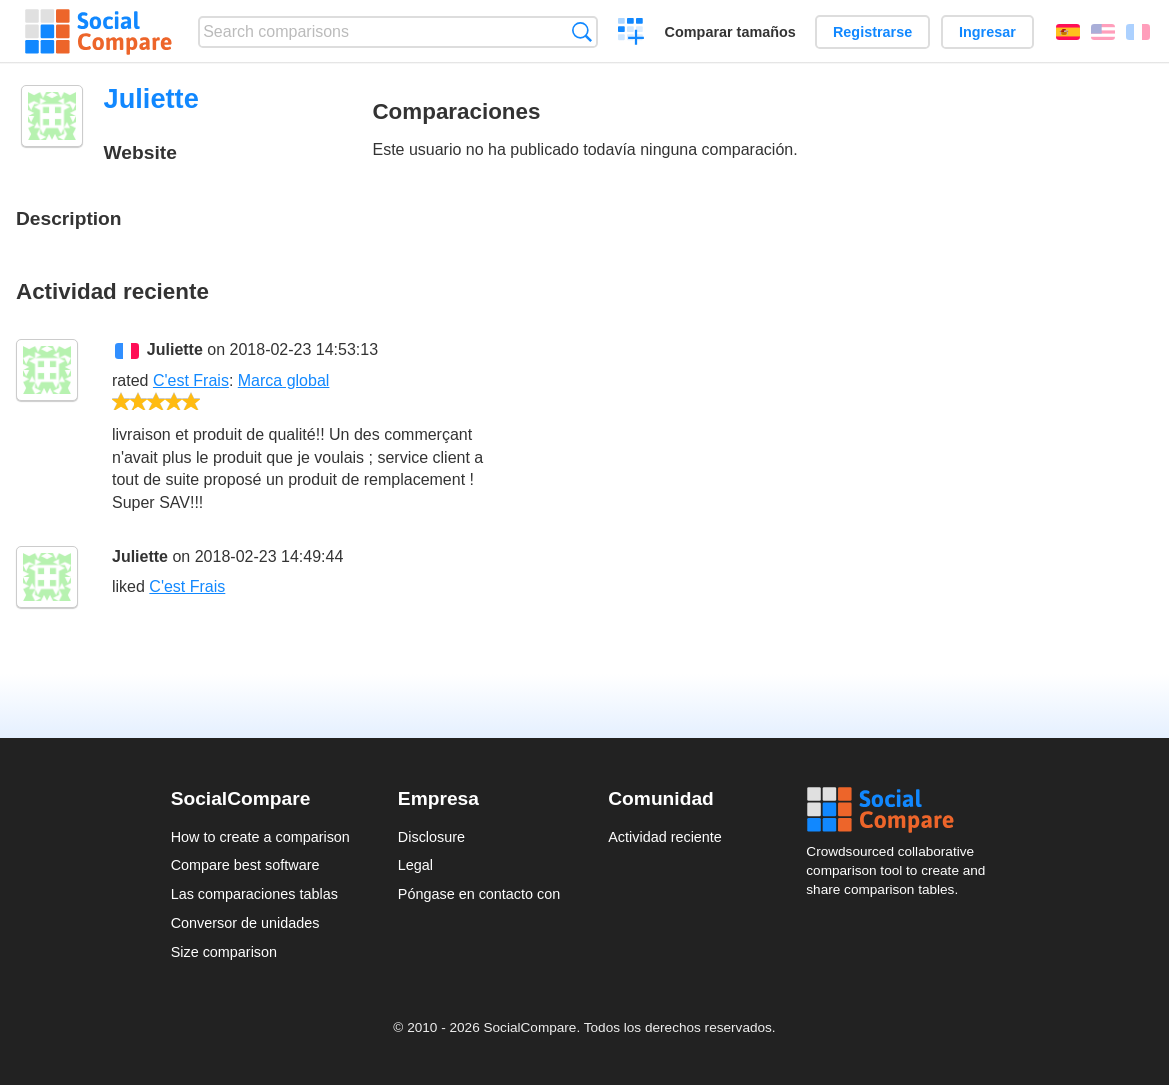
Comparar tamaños (730, 32)
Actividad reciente (665, 837)
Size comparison (224, 952)
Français (1138, 32)
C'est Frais (191, 380)
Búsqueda (581, 31)
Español (1068, 32)
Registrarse (872, 32)
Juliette (175, 349)
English (1103, 32)
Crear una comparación (631, 34)
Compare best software (245, 865)
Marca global (284, 380)
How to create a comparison (260, 837)
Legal (415, 865)
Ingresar (987, 32)
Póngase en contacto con (479, 894)
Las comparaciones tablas (254, 894)
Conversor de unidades (245, 923)
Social (902, 810)
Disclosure (431, 837)
